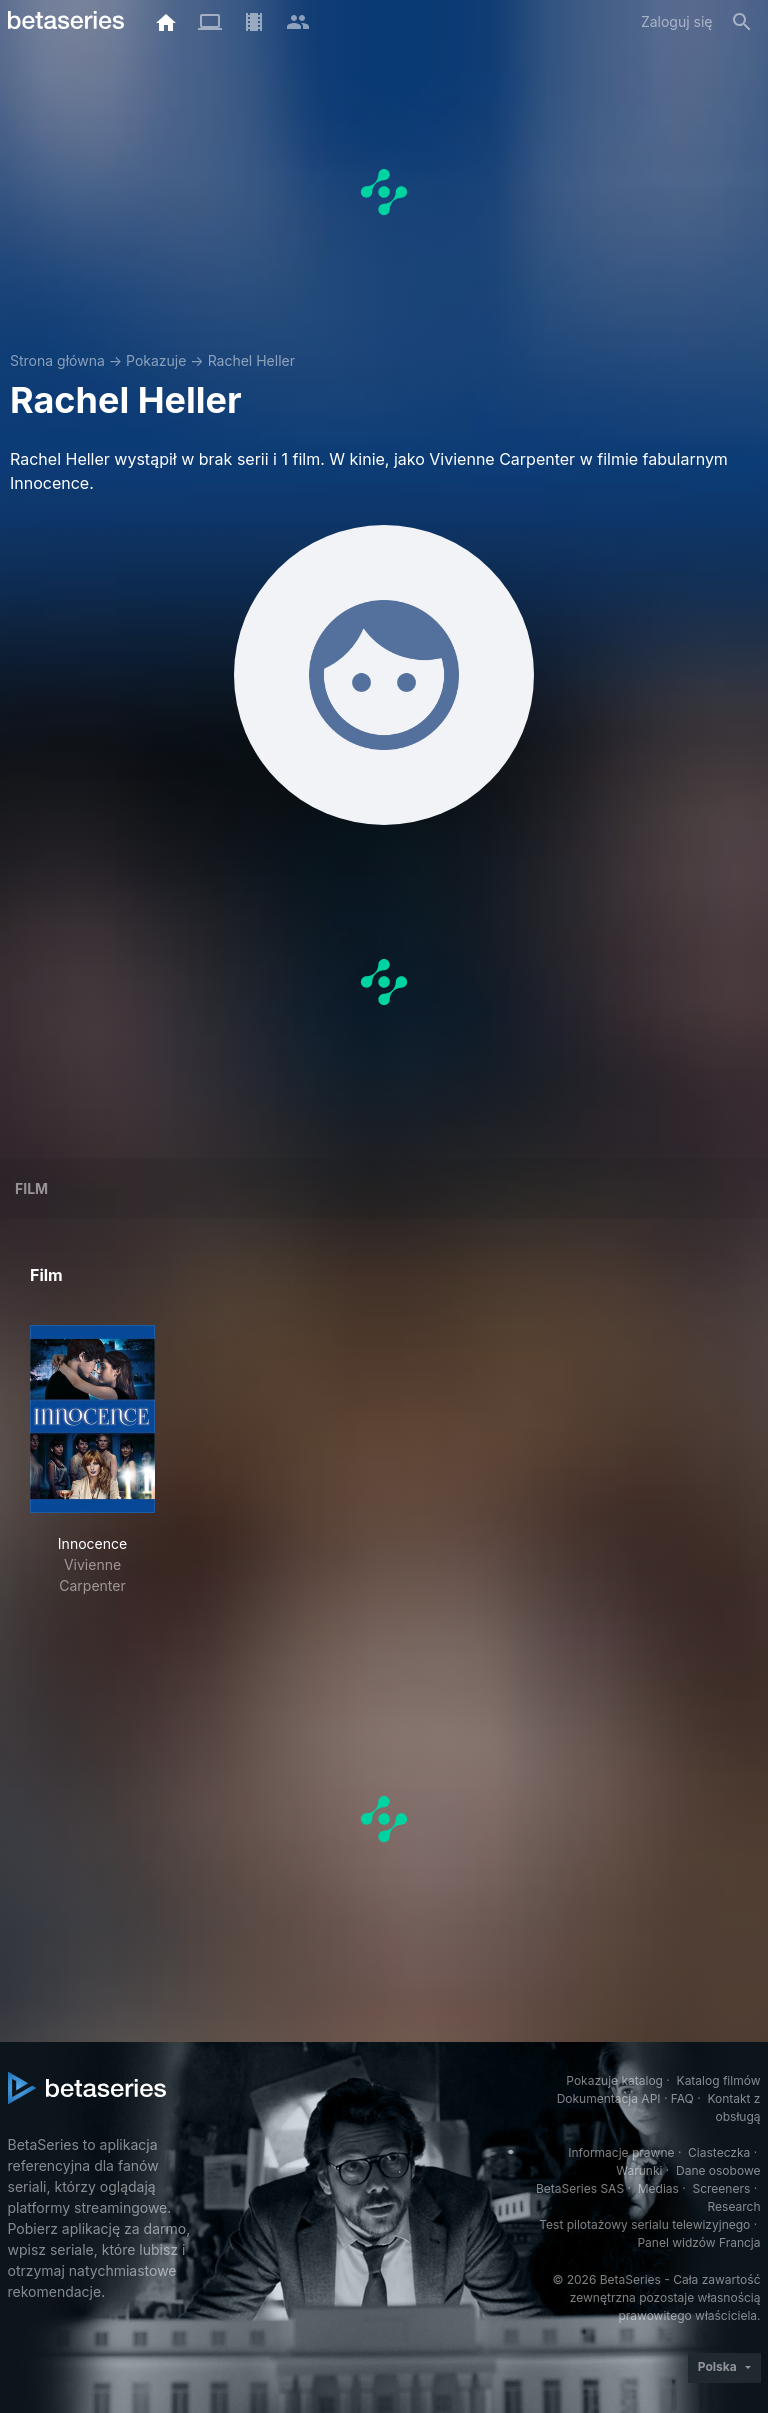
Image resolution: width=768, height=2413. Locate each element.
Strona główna (57, 360)
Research (734, 2206)
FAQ (682, 2098)
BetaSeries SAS (580, 2188)
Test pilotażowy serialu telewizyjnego (644, 2224)
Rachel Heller (251, 360)
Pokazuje (156, 360)
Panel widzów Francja (698, 2242)
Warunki (639, 2170)
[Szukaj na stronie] (742, 22)
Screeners (721, 2188)
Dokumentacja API (609, 2098)
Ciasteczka (719, 2152)
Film (31, 1188)
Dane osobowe (718, 2170)
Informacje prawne (621, 2152)
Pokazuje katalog (614, 2080)
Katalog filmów (719, 2080)
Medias (658, 2188)
